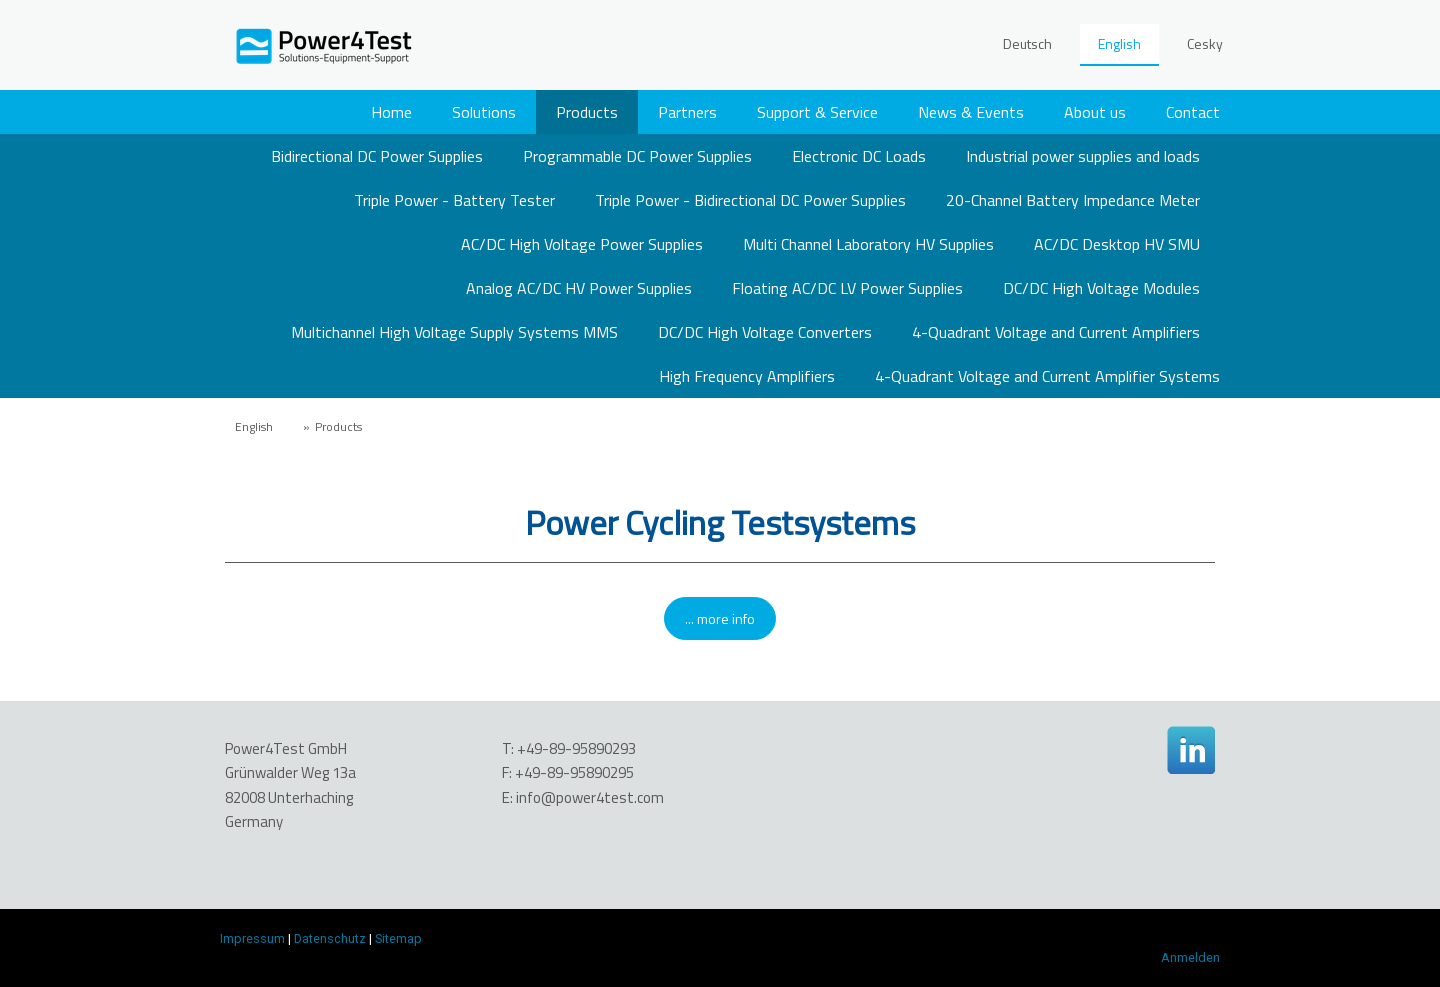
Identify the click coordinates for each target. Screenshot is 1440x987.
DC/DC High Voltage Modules (1101, 288)
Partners (687, 112)
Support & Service (817, 112)
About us (1095, 112)
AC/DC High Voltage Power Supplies (582, 244)
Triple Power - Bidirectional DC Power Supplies (750, 200)
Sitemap (398, 938)
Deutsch (1027, 43)
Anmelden (1190, 957)
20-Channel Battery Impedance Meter (1073, 200)
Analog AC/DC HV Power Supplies (579, 288)
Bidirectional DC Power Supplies (377, 156)
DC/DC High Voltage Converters (765, 332)
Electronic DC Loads (859, 156)
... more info (720, 618)
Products (587, 112)
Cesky (1205, 43)
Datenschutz (330, 938)
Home (391, 112)
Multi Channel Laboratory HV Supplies (868, 244)
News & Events (971, 112)
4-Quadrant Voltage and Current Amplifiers (1056, 332)
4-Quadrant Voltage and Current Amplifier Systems (1047, 376)
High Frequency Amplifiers (747, 376)
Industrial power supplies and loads (1083, 156)
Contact (1193, 112)
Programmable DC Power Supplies (637, 156)
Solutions (484, 112)
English (1119, 43)
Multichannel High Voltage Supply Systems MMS (454, 332)
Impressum (252, 938)
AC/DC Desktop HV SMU (1117, 244)
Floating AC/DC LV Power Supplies (847, 288)
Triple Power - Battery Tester (454, 200)
